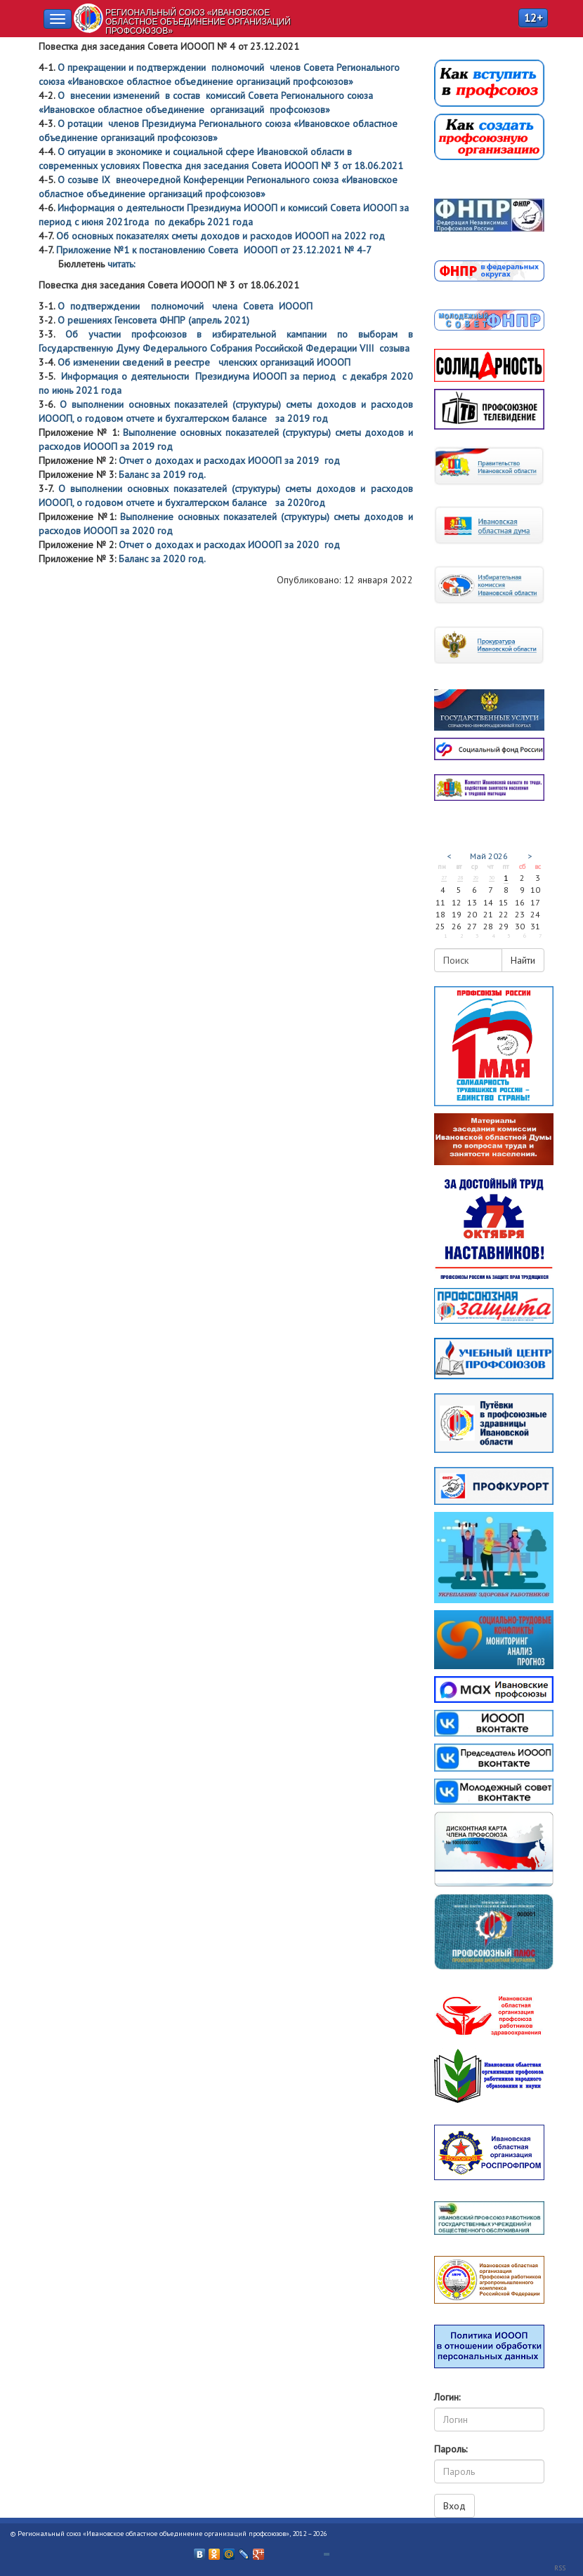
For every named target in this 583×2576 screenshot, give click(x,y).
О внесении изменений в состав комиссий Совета (169, 95)
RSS (559, 2567)
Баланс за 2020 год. (165, 558)
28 (460, 877)
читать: (121, 264)
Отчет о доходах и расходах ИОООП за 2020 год (229, 544)
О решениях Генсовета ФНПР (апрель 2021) (152, 320)
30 (491, 877)
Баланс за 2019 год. (167, 474)
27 (444, 877)
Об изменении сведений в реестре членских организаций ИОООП (204, 362)
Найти (523, 960)
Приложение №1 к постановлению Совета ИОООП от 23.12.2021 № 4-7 (214, 250)
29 (475, 877)
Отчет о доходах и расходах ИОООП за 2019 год (229, 460)
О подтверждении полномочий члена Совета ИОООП (185, 306)
